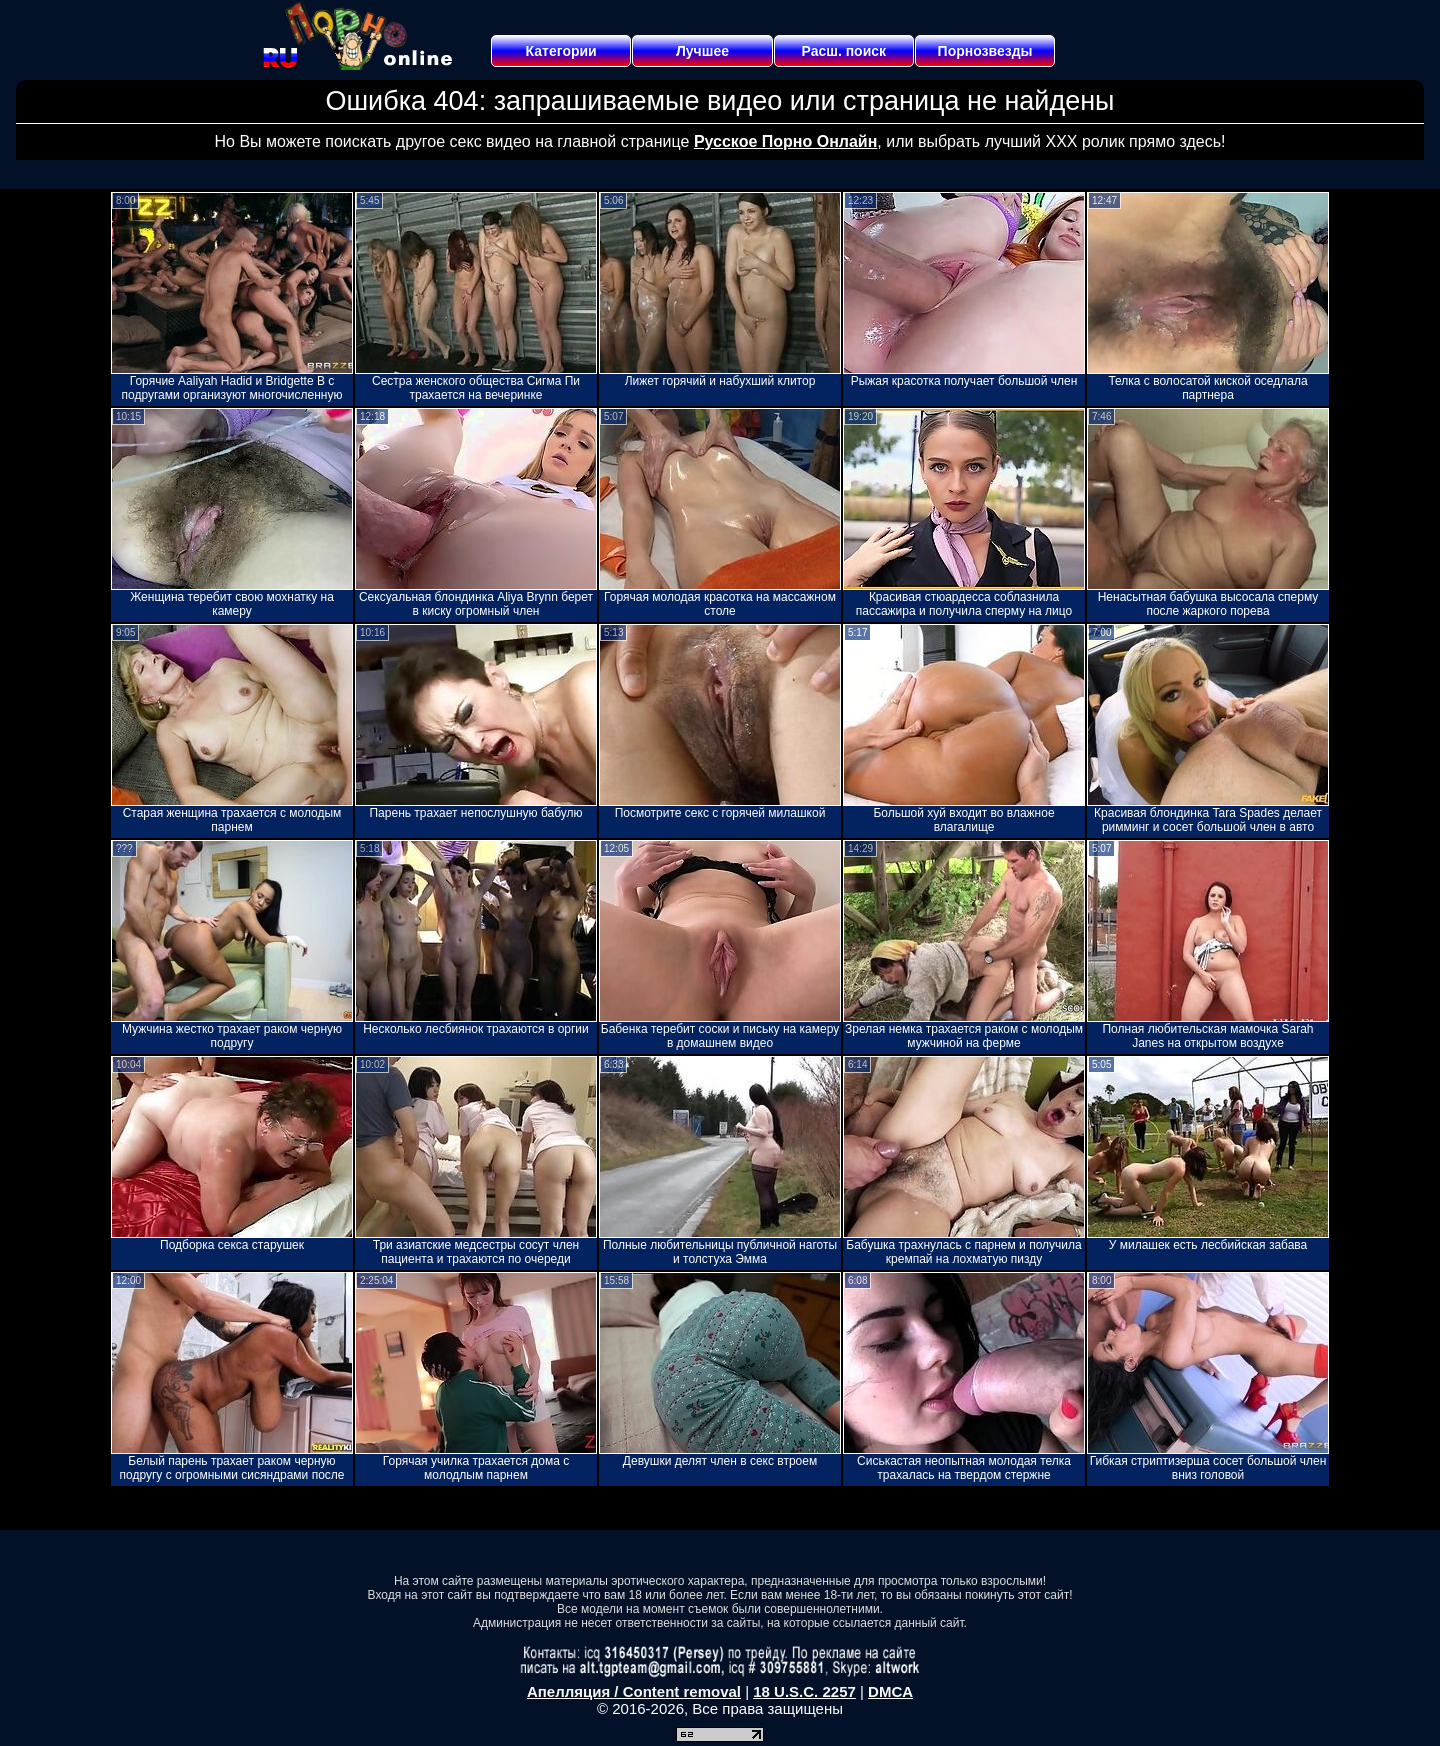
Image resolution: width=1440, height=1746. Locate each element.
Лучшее (702, 51)
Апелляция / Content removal (634, 1691)
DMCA (890, 1691)
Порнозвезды (985, 51)
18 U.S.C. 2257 (804, 1691)
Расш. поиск (843, 51)
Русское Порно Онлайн (785, 141)
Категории (561, 51)
